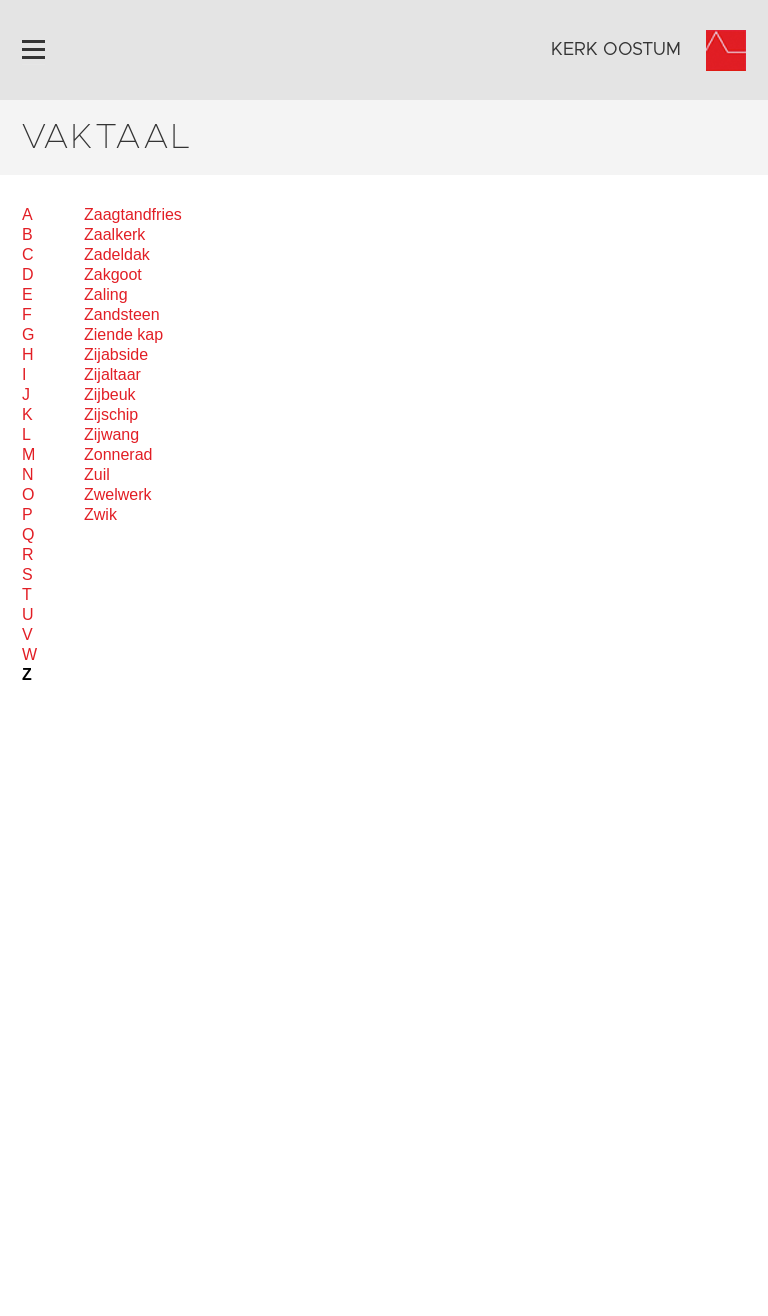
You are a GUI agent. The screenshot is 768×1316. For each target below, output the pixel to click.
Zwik (100, 514)
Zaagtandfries (133, 214)
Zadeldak (117, 254)
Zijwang (111, 434)
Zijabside (116, 354)
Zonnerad (118, 454)
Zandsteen (122, 314)
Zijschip (111, 414)
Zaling (106, 294)
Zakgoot (113, 274)
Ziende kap (123, 334)
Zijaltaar (112, 374)
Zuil (97, 474)
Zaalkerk (114, 234)
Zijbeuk (110, 394)
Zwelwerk (118, 494)
